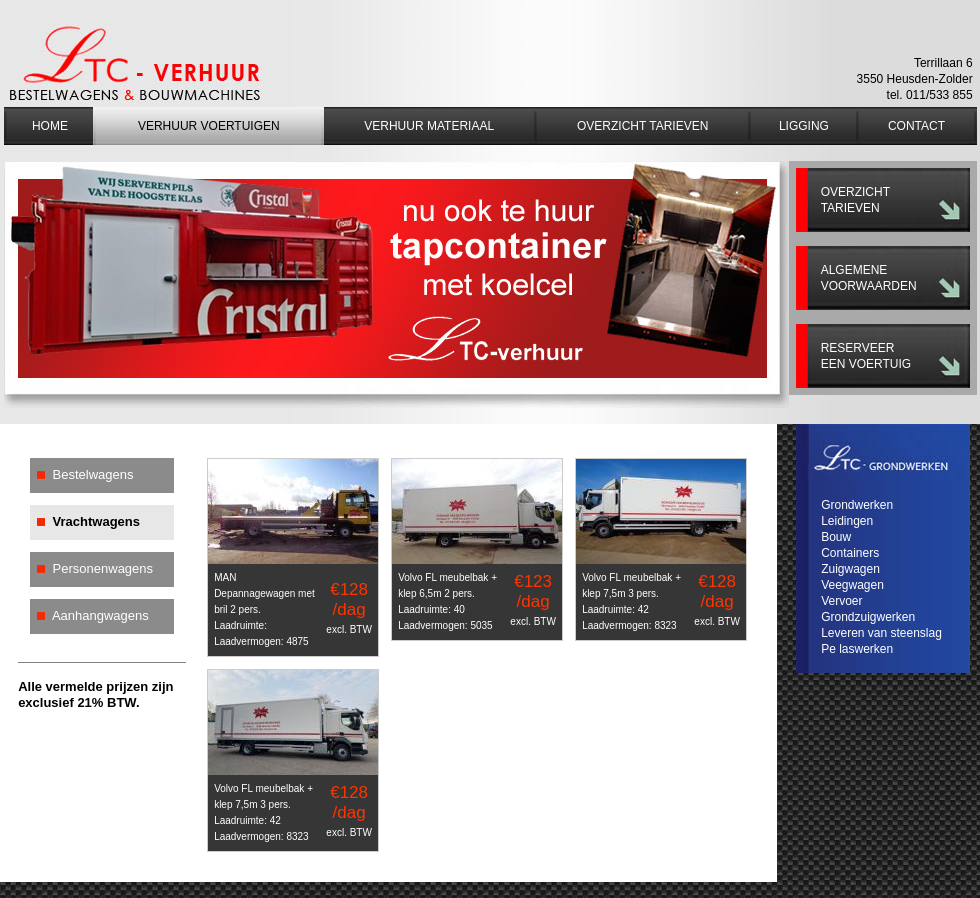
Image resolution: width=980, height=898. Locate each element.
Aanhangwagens (100, 615)
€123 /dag (533, 599)
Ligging (804, 126)
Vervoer (841, 601)
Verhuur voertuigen (209, 126)
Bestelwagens (93, 474)
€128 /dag (349, 607)
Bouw (836, 537)
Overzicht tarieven (642, 126)
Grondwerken (857, 505)
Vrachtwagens (96, 521)
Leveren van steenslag (881, 633)
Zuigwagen (850, 569)
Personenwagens (103, 568)
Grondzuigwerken (868, 617)
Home (50, 126)
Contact (916, 126)
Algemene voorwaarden (869, 278)
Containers (850, 553)
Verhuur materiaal (429, 126)
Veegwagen (852, 585)
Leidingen (847, 521)
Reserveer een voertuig (866, 356)
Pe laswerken (857, 649)
